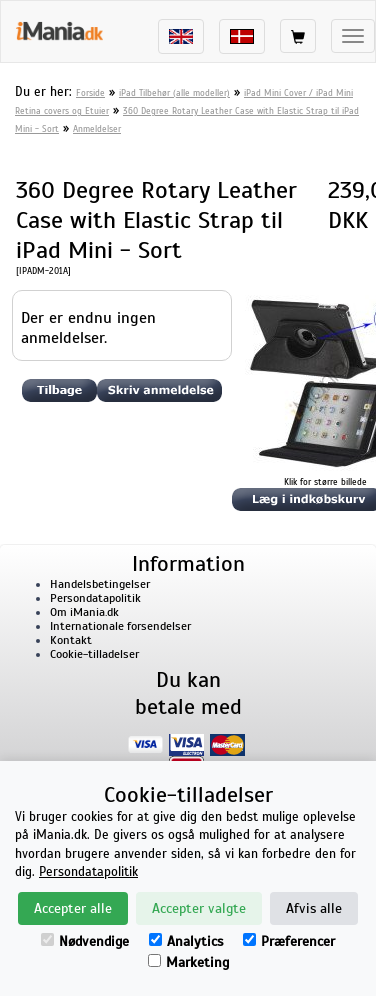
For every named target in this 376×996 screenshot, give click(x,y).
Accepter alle (73, 908)
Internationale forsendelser (120, 626)
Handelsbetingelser (100, 584)
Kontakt (71, 640)
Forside (90, 93)
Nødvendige (85, 941)
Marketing (188, 962)
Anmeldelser (97, 129)
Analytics (186, 941)
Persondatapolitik (95, 598)
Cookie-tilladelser (94, 654)
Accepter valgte (199, 908)
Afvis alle (314, 908)
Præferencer (289, 941)
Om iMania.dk (84, 612)
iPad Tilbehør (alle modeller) (174, 93)
